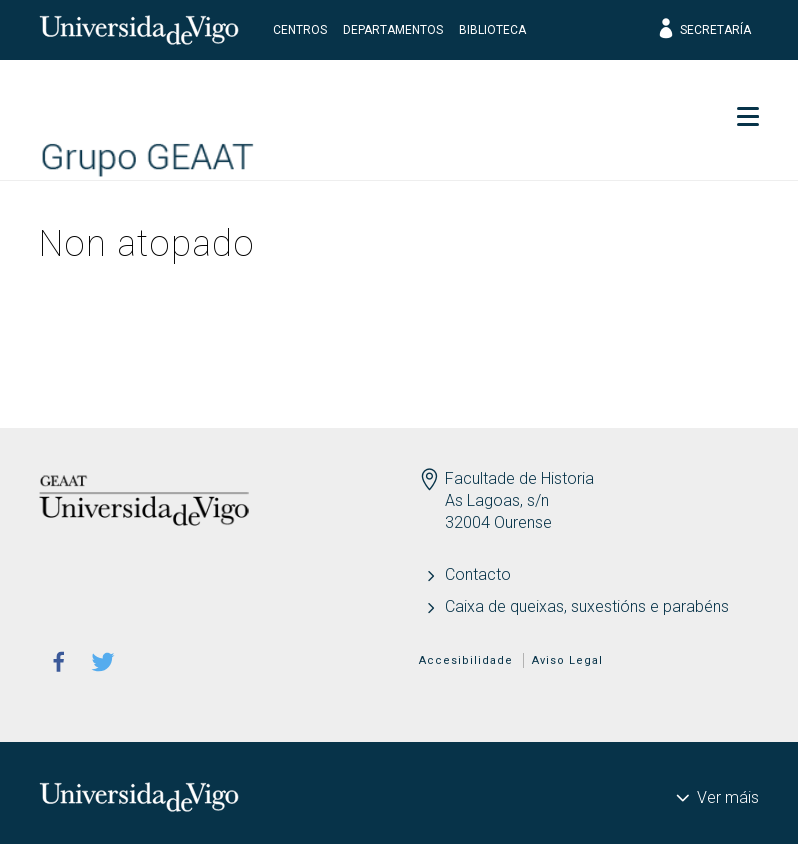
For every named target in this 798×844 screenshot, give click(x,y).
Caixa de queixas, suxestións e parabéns (587, 606)
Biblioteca (492, 30)
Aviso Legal (567, 660)
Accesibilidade (466, 660)
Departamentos (393, 30)
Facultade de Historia (519, 478)
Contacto (478, 574)
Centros (300, 30)
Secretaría (703, 30)
